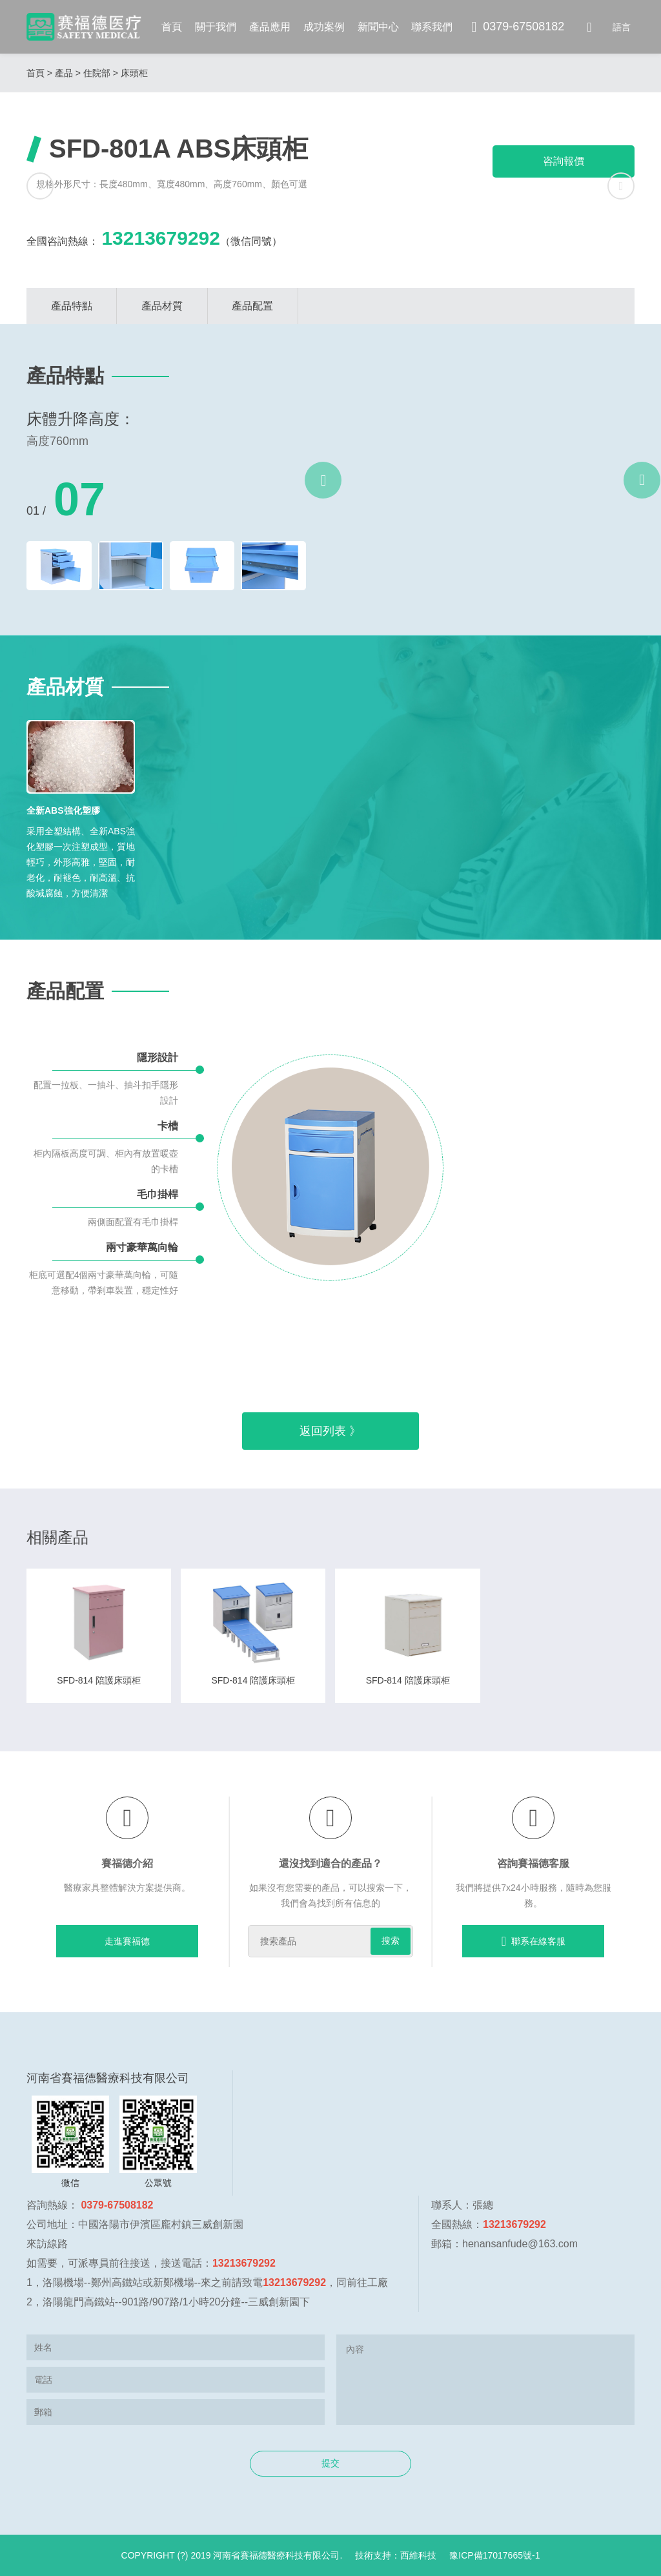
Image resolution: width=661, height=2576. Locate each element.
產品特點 (71, 305)
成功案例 (324, 26)
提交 (330, 2463)
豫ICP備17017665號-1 (494, 2555)
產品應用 (269, 26)
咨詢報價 (563, 161)
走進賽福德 (127, 1941)
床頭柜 (134, 73)
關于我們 (215, 26)
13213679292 (160, 238)
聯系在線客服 (533, 1941)
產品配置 (252, 305)
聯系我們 (432, 26)
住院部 (96, 73)
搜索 (390, 1940)
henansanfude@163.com (520, 2243)
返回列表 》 (330, 1431)
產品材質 (162, 305)
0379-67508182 (517, 27)
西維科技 (418, 2555)
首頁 (171, 26)
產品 (64, 73)
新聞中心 (378, 26)
